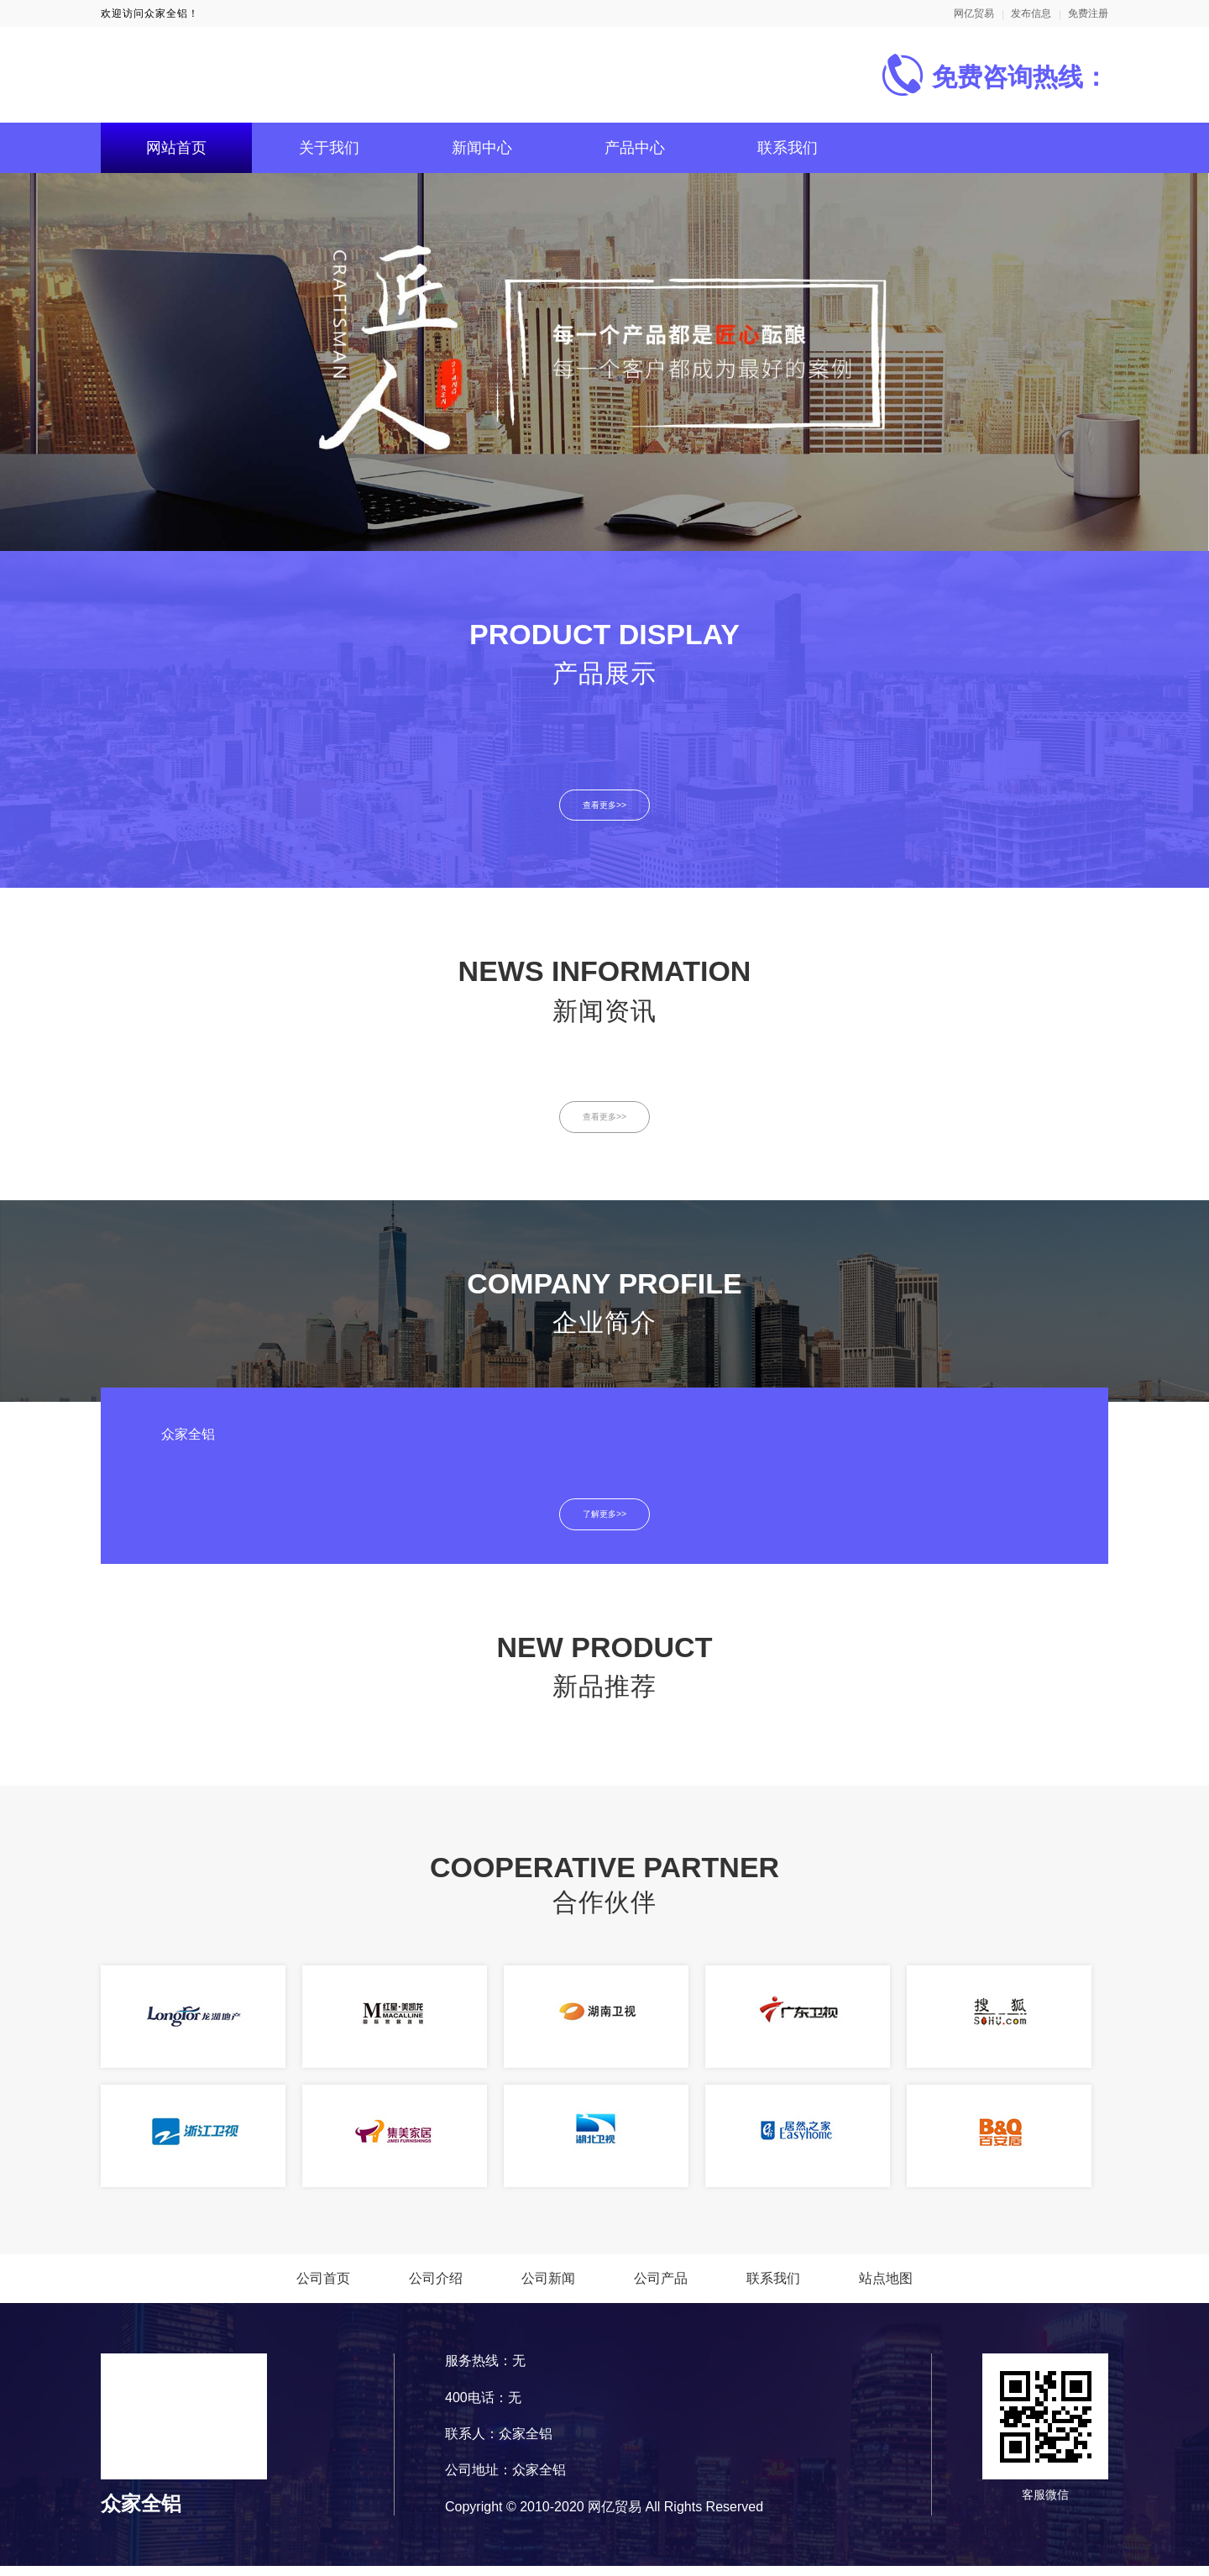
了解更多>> (605, 1523)
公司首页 (323, 2288)
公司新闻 (548, 2288)
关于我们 (329, 147)
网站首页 (176, 147)
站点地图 (886, 2288)
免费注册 (1088, 13)
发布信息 (1031, 13)
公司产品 (661, 2288)
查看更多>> (605, 807)
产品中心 (634, 147)
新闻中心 (482, 147)
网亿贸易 (974, 13)
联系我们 (787, 147)
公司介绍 (436, 2288)
